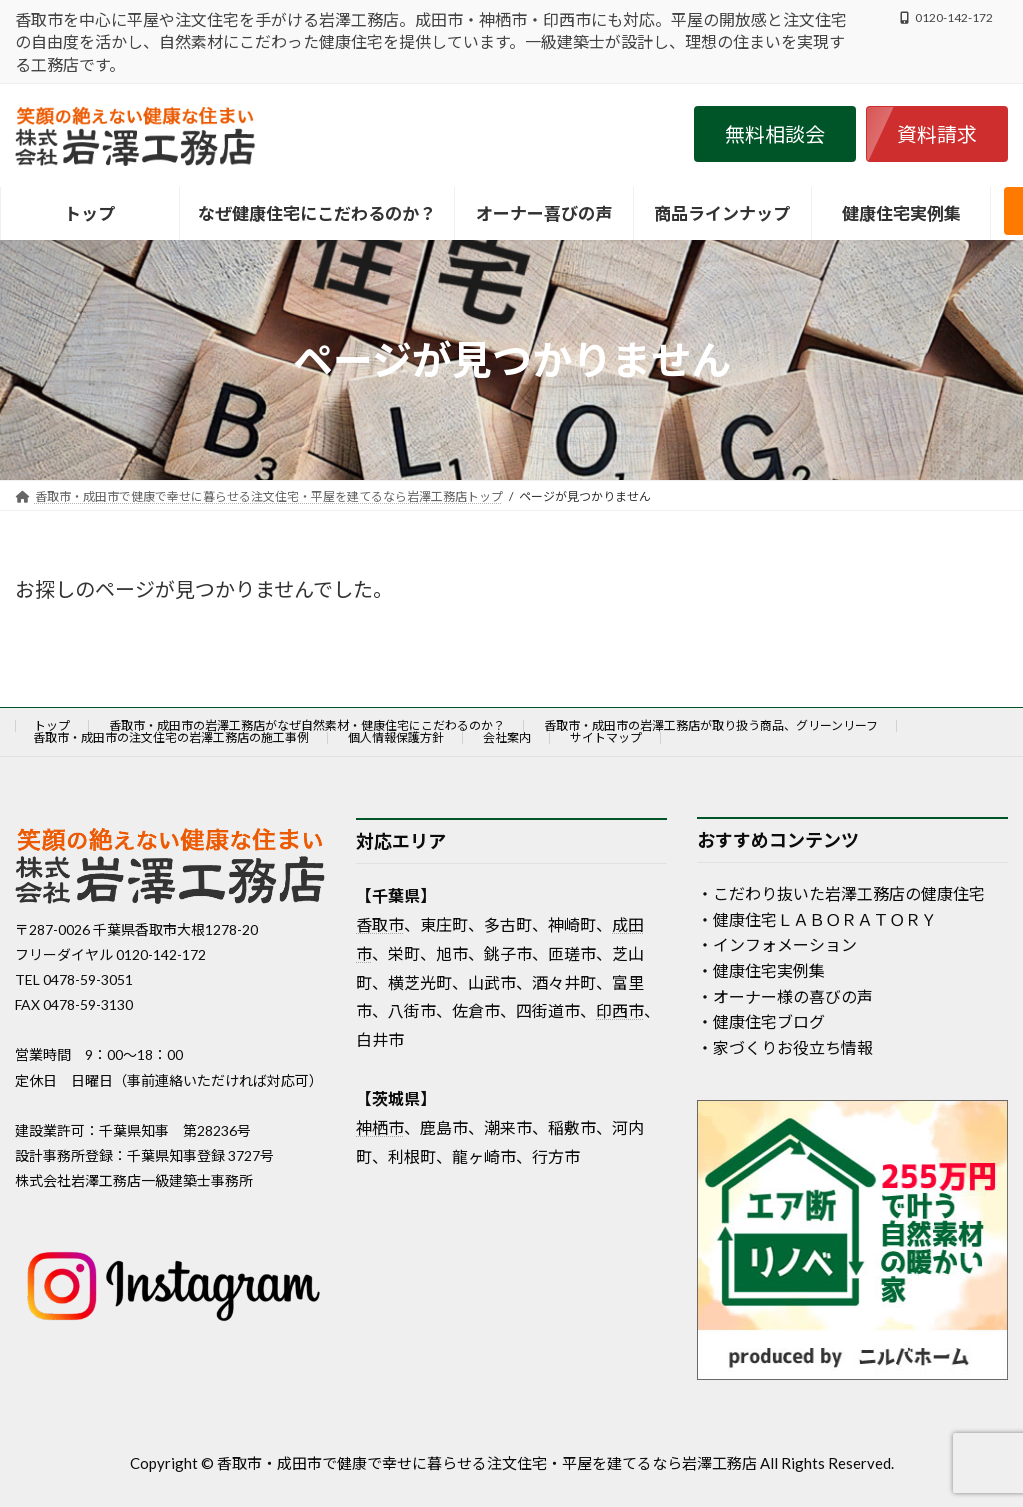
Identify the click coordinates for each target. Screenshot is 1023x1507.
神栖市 (380, 1127)
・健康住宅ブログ (761, 1021)
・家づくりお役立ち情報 (785, 1047)
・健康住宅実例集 (761, 970)
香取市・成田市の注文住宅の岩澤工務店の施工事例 (171, 737)
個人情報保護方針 (396, 737)
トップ (52, 725)
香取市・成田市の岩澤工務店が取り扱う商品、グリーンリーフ (711, 725)
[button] (775, 134)
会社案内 (507, 737)
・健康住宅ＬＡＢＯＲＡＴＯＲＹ (817, 919)
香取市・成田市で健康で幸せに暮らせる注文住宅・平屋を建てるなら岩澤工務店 (487, 1463)
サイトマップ (606, 737)
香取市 (380, 924)
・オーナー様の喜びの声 (785, 996)
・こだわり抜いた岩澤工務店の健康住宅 (841, 893)
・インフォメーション (777, 944)
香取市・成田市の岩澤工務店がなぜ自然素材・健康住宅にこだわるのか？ (307, 725)
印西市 (620, 1010)
